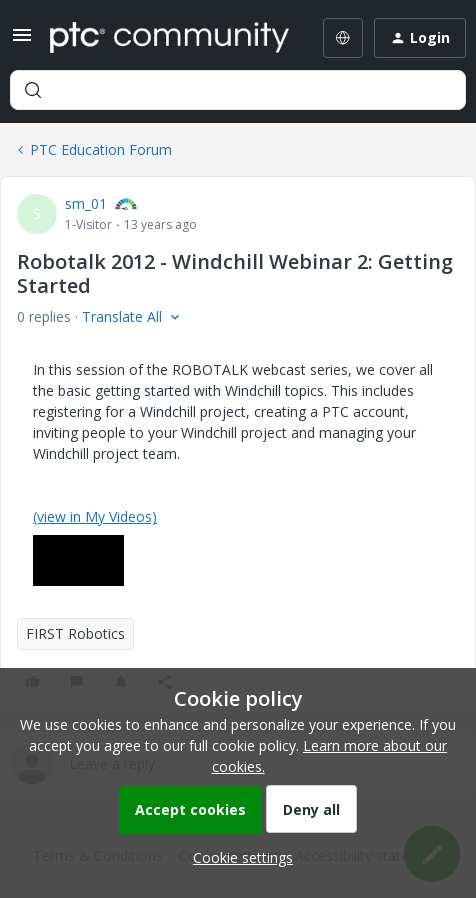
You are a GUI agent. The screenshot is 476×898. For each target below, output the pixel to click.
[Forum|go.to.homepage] (167, 38)
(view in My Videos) (95, 516)
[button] (22, 41)
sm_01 (86, 203)
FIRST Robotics (75, 633)
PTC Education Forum (101, 149)
